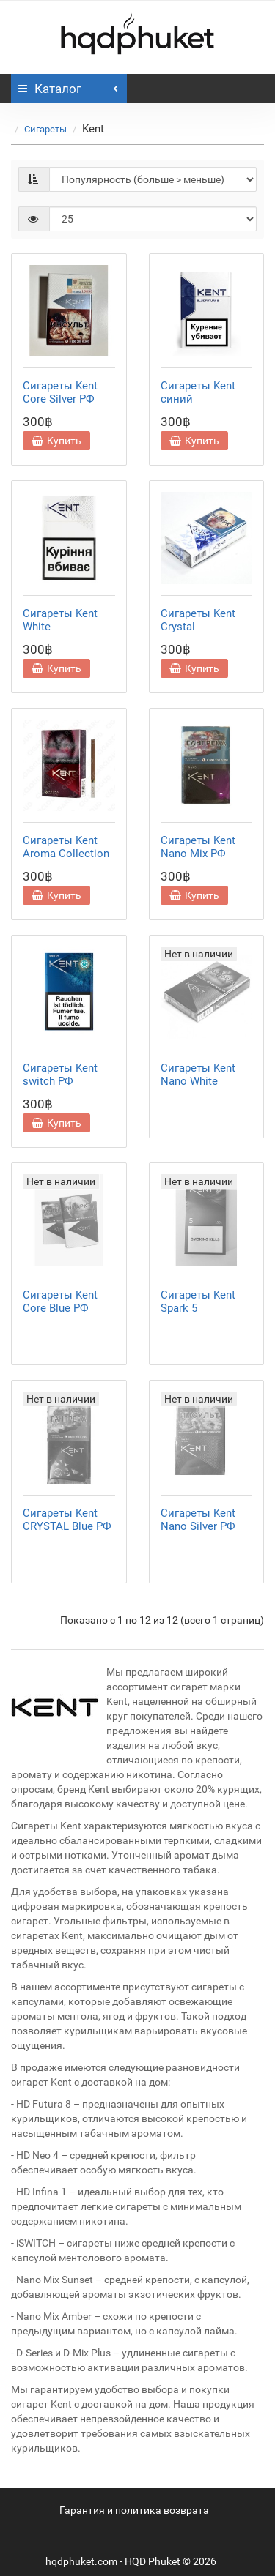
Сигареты (45, 129)
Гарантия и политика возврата (134, 2510)
